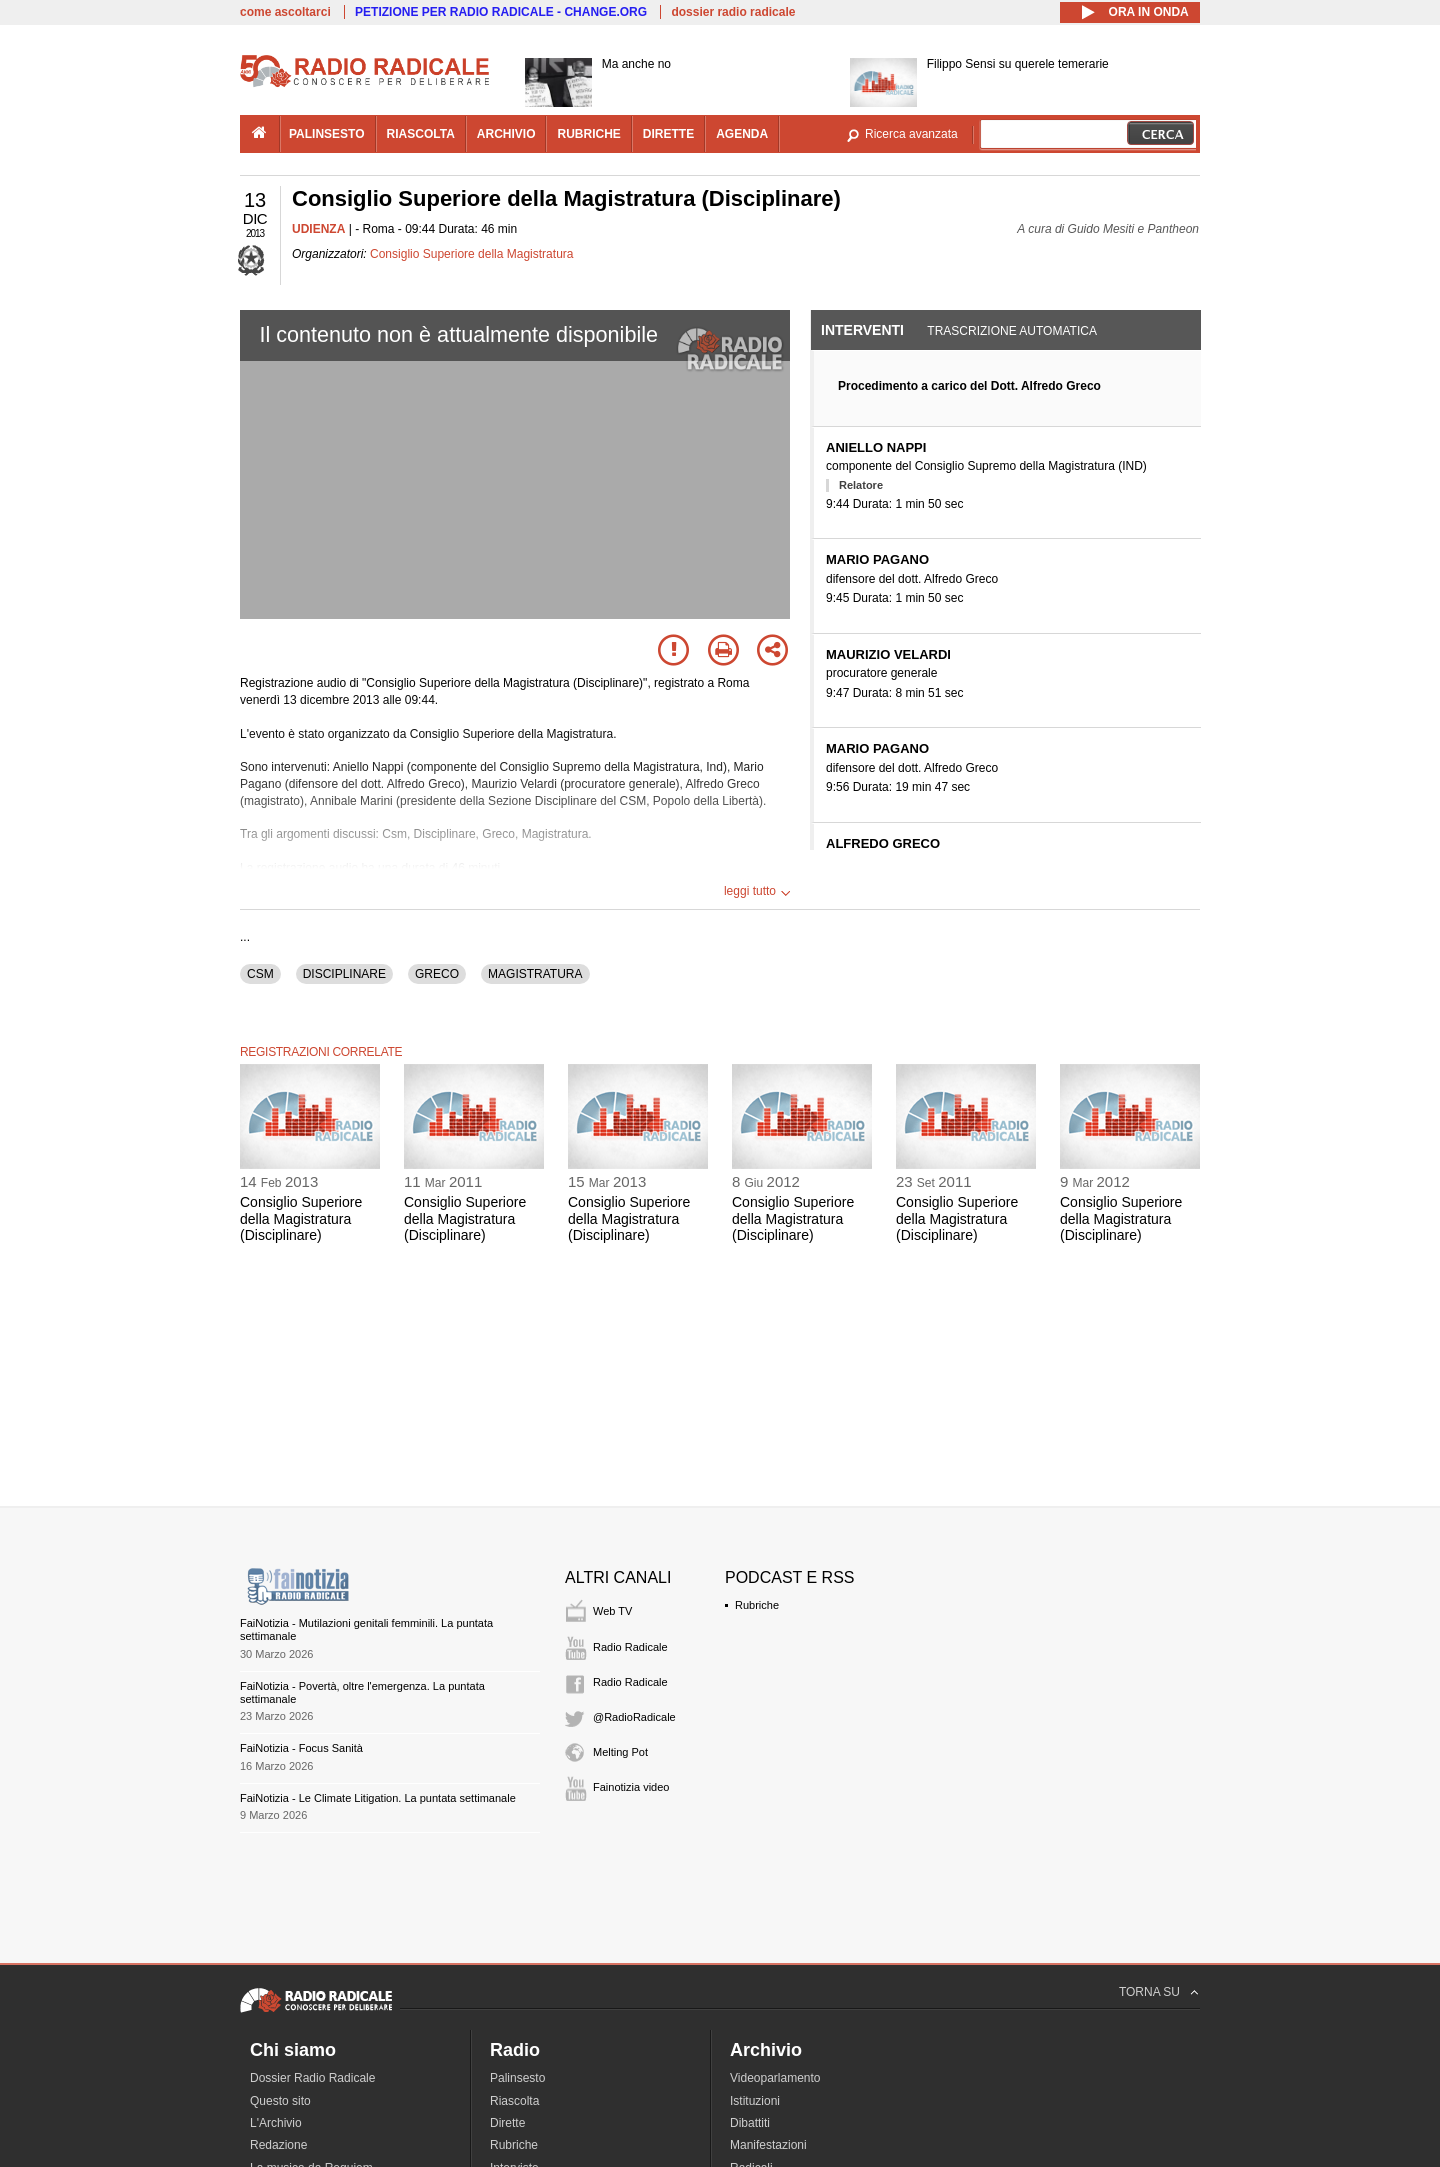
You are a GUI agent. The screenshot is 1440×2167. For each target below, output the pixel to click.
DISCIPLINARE (344, 974)
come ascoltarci (285, 12)
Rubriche (757, 1605)
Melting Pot (620, 1752)
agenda (742, 134)
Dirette (507, 2123)
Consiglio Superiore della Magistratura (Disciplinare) (301, 1219)
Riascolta (514, 2101)
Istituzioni (755, 2101)
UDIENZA (318, 229)
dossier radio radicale (733, 12)
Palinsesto (517, 2078)
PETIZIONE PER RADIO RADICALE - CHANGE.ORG (501, 12)
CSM (260, 974)
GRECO (437, 974)
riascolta (421, 134)
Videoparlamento (775, 2078)
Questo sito (280, 2101)
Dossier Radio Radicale (312, 2078)
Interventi (862, 330)
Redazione (278, 2145)
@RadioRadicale (634, 1717)
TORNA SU (1149, 1992)
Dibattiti (750, 2123)
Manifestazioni (768, 2145)
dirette (668, 134)
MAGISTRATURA (535, 974)
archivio (506, 134)
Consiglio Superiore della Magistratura (471, 254)
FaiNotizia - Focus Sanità (301, 1748)
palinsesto (327, 134)
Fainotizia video (631, 1787)
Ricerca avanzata (911, 134)
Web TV (612, 1611)
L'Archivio (276, 2123)
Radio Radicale (630, 1647)
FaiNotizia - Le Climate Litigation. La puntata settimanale (378, 1798)
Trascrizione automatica (1012, 331)
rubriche (588, 134)
